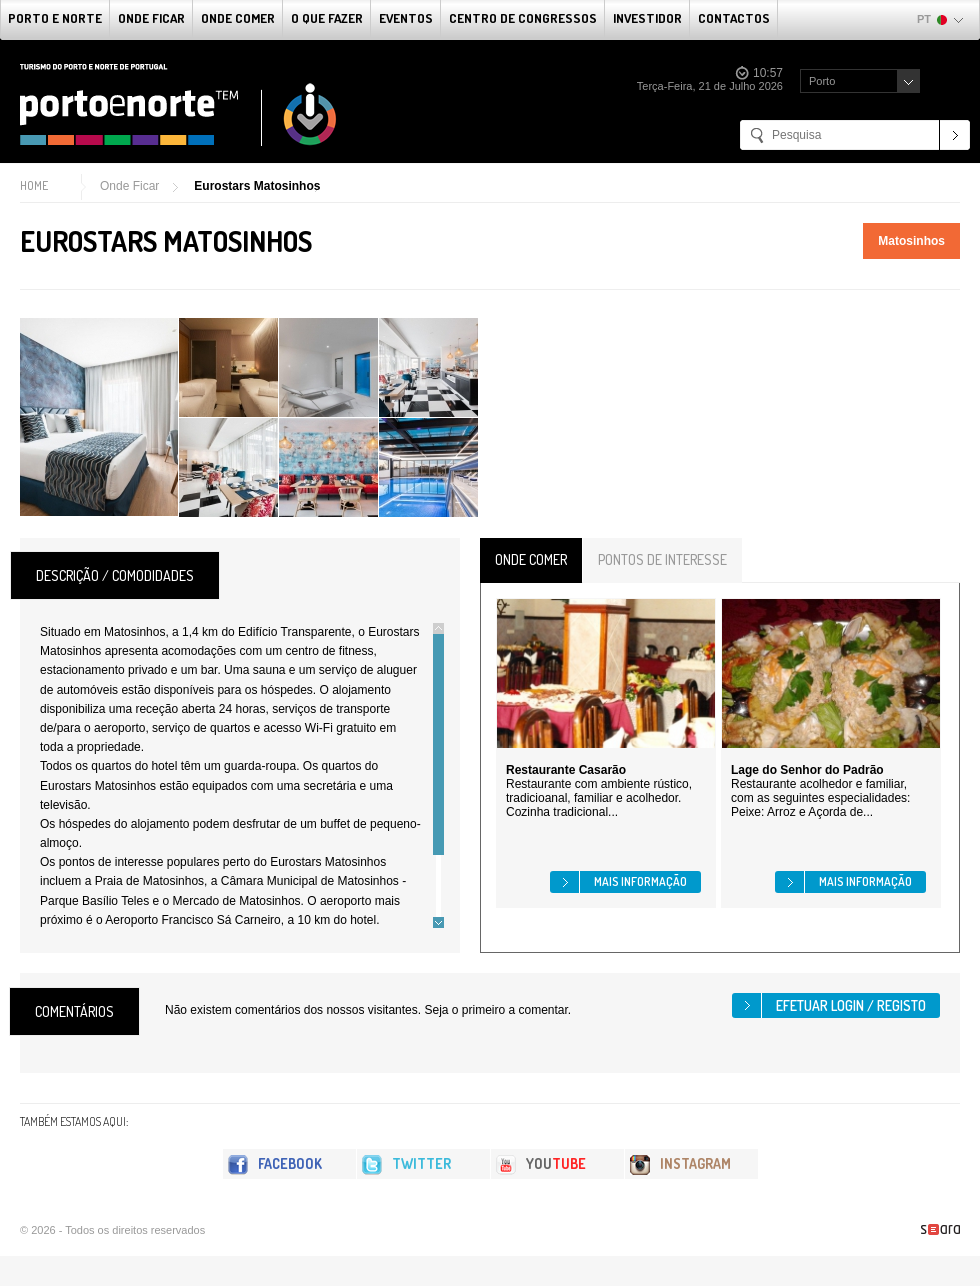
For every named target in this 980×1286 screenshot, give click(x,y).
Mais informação (640, 881)
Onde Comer (238, 18)
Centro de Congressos (523, 18)
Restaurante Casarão (566, 770)
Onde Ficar (151, 18)
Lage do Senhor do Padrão (807, 770)
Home (34, 185)
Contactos (734, 18)
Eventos (406, 18)
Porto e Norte (55, 18)
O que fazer (327, 18)
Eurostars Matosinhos (257, 186)
